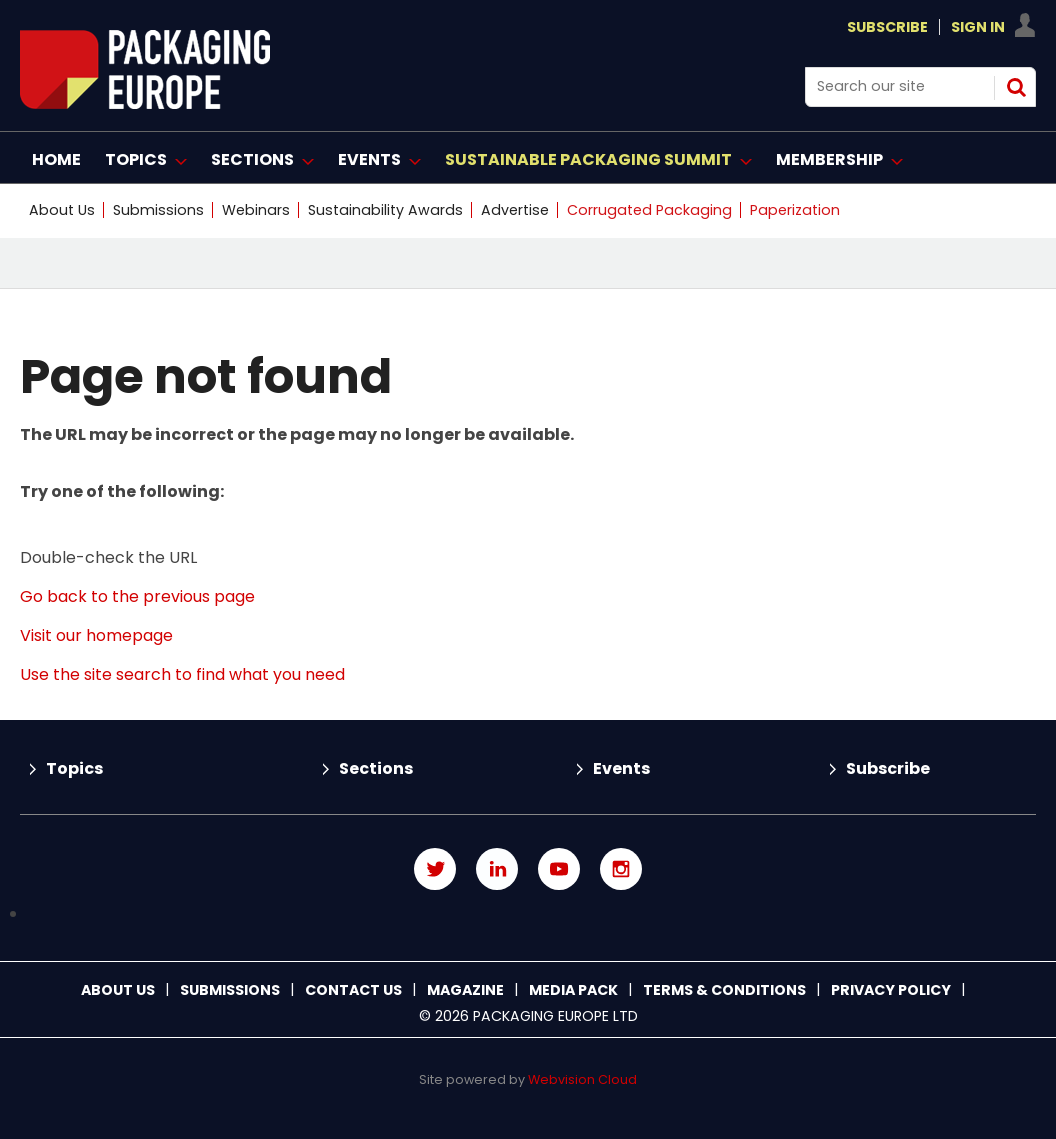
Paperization (795, 210)
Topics (74, 768)
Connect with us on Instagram (621, 869)
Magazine (465, 990)
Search (1016, 87)
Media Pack (573, 990)
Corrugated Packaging (649, 210)
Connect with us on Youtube (559, 869)
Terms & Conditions (724, 990)
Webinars (256, 210)
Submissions (158, 210)
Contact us (353, 990)
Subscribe (887, 27)
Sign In (978, 27)
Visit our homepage (96, 635)
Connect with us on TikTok (528, 914)
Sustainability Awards (385, 210)
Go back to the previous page (137, 596)
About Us (62, 210)
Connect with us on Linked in (497, 869)
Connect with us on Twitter (435, 869)
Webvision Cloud (582, 1079)
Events (621, 768)
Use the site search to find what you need (182, 674)
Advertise (515, 210)
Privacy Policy (891, 990)
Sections (376, 768)
